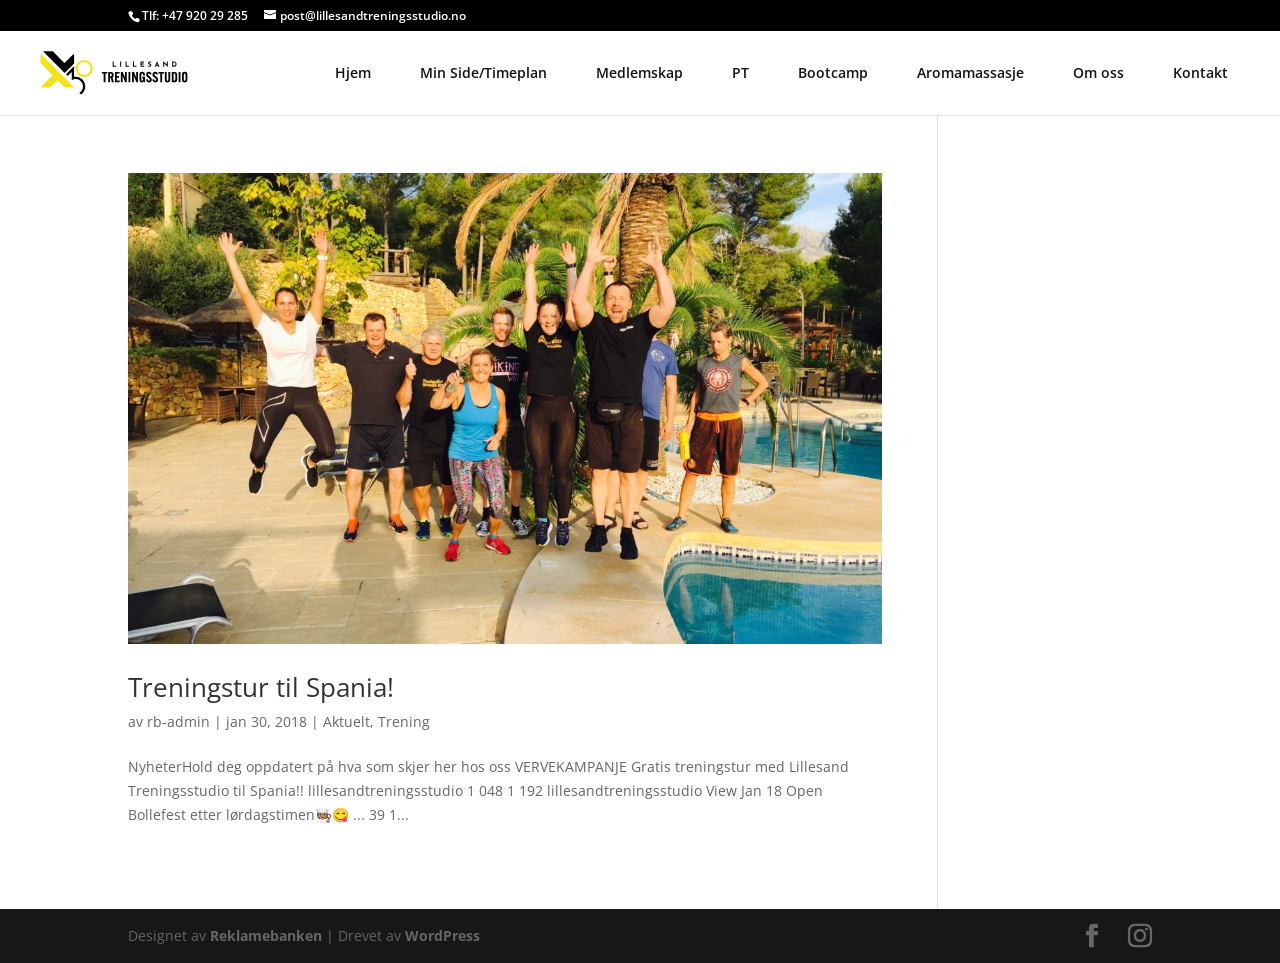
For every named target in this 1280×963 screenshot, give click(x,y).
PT (740, 72)
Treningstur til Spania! (261, 687)
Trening (404, 721)
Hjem (353, 72)
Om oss (1098, 72)
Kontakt (1200, 72)
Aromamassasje (970, 72)
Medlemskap (639, 72)
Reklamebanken (266, 935)
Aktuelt (346, 721)
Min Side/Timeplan (483, 72)
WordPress (442, 935)
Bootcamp (833, 72)
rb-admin (178, 721)
